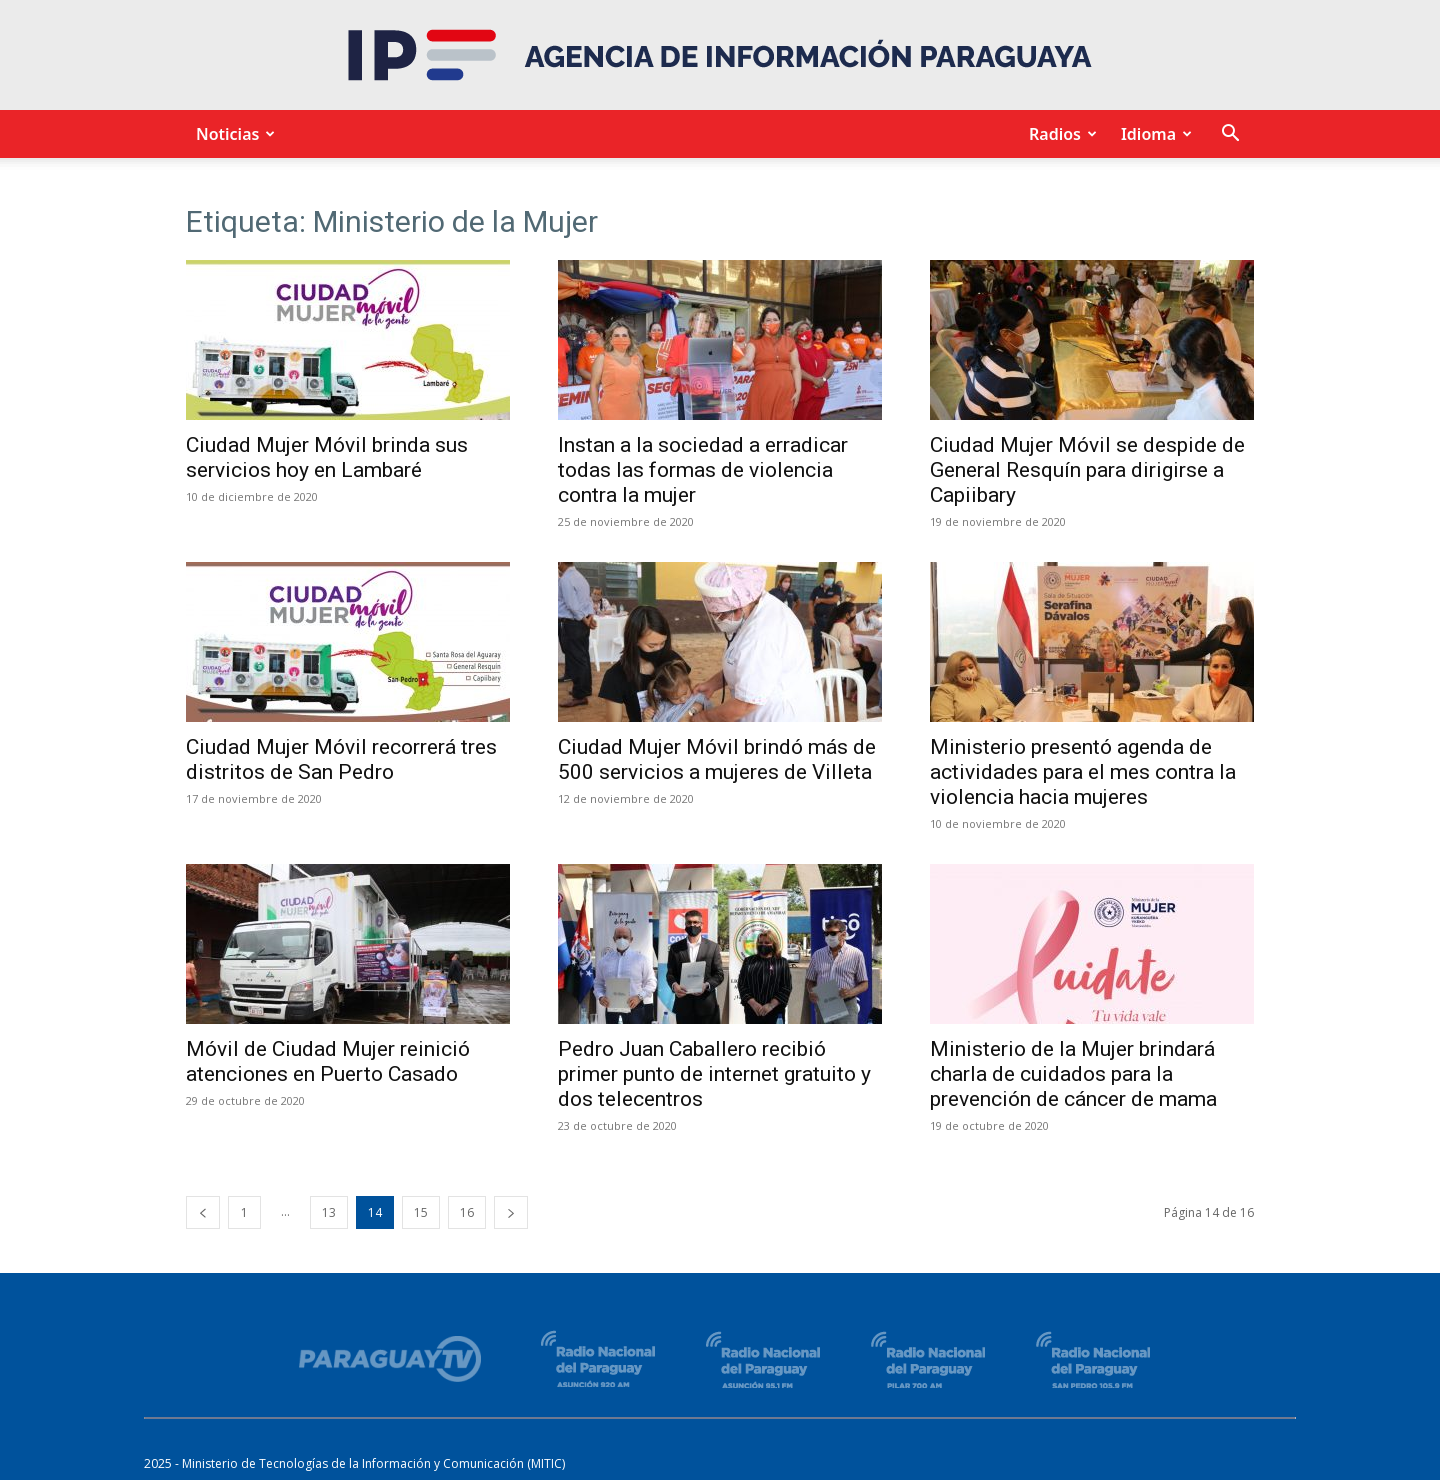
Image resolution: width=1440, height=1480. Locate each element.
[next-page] (511, 1212)
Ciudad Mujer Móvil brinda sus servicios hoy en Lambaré (327, 457)
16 (467, 1212)
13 (329, 1212)
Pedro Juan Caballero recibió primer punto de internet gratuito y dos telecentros (714, 1074)
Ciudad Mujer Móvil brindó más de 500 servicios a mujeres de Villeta (717, 759)
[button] (1230, 135)
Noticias (232, 134)
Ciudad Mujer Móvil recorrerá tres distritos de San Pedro (341, 759)
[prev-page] (203, 1212)
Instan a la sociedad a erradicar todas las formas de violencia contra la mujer (703, 470)
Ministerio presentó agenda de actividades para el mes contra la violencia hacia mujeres (1083, 772)
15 (421, 1212)
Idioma (1153, 134)
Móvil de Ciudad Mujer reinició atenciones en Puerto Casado (328, 1061)
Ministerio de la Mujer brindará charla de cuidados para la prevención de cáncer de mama (1073, 1074)
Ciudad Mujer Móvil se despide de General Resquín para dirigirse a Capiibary (1087, 470)
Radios (1060, 134)
